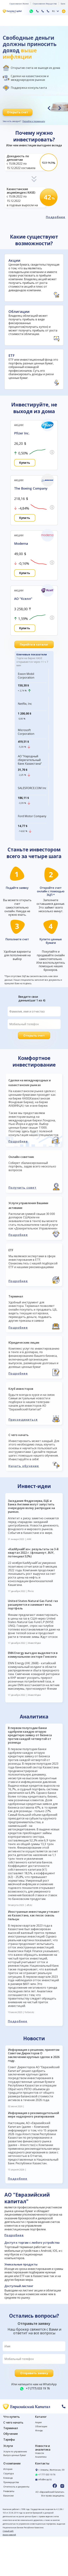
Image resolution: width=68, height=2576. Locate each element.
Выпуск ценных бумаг (14, 2455)
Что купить (11, 2417)
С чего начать (13, 2422)
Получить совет (22, 1188)
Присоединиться (23, 1420)
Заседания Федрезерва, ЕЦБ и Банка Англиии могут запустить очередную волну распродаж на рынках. (31, 1506)
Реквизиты (8, 2491)
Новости (39, 2453)
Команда (8, 2477)
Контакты (42, 2463)
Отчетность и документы (16, 2486)
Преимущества (11, 2482)
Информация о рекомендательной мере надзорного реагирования (33, 2115)
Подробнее (55, 217)
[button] (48, 108)
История (7, 2469)
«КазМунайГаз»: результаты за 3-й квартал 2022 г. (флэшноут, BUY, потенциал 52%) (33, 1552)
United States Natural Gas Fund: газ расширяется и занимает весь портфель (33, 1604)
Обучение (10, 2434)
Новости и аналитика (42, 2447)
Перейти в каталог (34, 644)
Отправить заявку (34, 2373)
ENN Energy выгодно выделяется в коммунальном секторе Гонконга (33, 1655)
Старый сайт (8, 2531)
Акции (38, 2422)
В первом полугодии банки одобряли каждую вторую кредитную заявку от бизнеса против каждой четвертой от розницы (30, 1735)
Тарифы (9, 2439)
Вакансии (8, 2495)
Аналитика (40, 2456)
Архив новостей (9, 2534)
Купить (24, 463)
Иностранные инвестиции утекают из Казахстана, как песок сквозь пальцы (34, 1915)
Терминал (10, 2428)
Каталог (41, 2417)
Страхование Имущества (45, 3)
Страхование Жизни (19, 3)
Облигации (41, 2426)
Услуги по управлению (15, 2451)
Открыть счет (17, 112)
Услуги (8, 2446)
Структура (8, 2473)
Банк (63, 3)
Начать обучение (23, 1466)
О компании (11, 2463)
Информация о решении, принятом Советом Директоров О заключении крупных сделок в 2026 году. (34, 2055)
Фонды (39, 2430)
